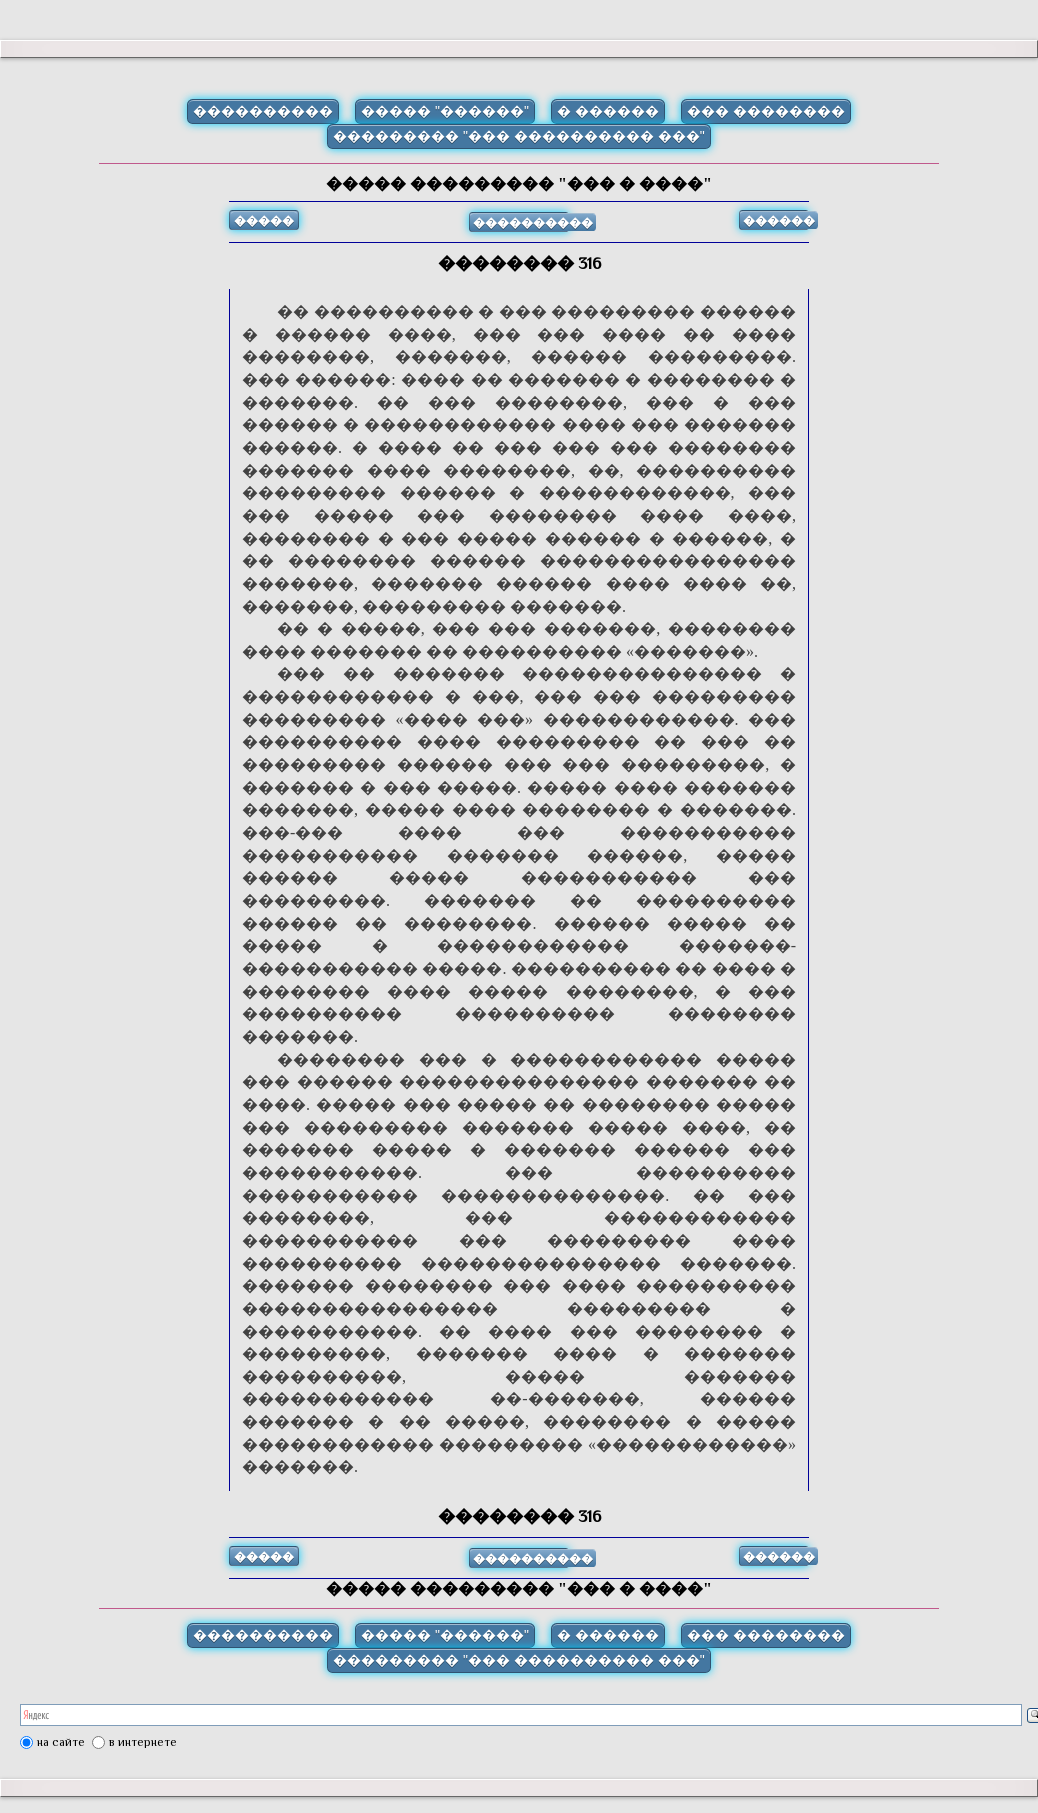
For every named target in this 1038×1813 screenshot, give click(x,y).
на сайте (61, 1742)
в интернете (143, 1742)
